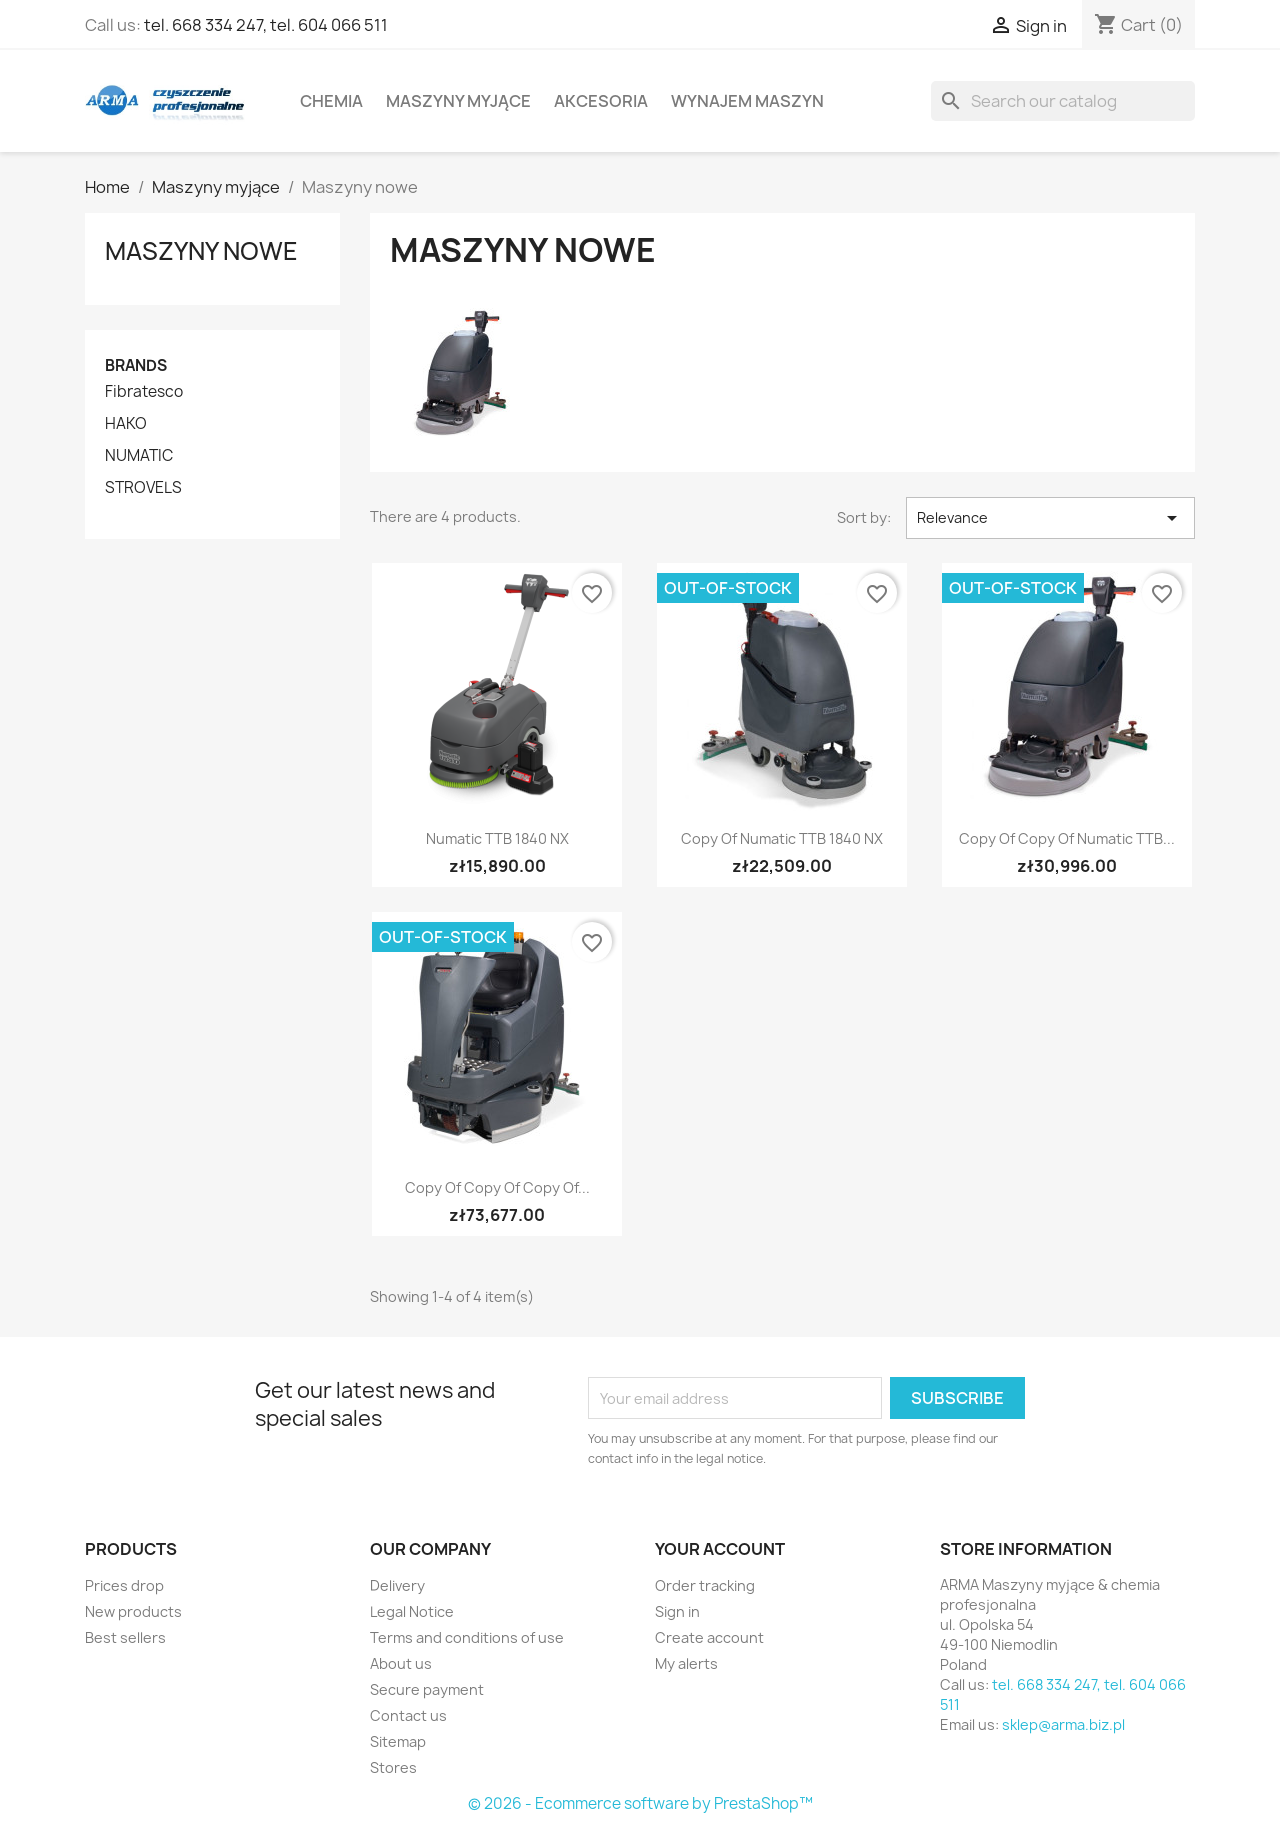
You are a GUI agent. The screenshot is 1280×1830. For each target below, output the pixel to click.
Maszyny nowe (201, 251)
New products (133, 1611)
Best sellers (125, 1637)
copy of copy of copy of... (497, 1187)
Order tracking (705, 1585)
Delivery (397, 1585)
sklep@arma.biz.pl (1063, 1724)
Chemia (331, 101)
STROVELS (143, 488)
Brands (136, 365)
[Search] (1063, 101)
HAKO (126, 424)
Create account (709, 1637)
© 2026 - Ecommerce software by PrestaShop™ (640, 1803)
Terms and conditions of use (467, 1637)
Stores (393, 1767)
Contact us (408, 1715)
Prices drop (124, 1585)
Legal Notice (412, 1611)
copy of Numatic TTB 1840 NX (782, 838)
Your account (720, 1549)
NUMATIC (139, 456)
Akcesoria (601, 101)
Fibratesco (144, 392)
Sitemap (398, 1741)
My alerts (686, 1663)
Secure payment (427, 1689)
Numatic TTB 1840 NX (497, 838)
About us (401, 1663)
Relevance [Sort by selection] (1050, 518)
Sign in (677, 1611)
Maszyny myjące (458, 101)
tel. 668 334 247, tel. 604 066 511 (266, 25)
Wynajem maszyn (747, 101)
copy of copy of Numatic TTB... (1067, 838)
